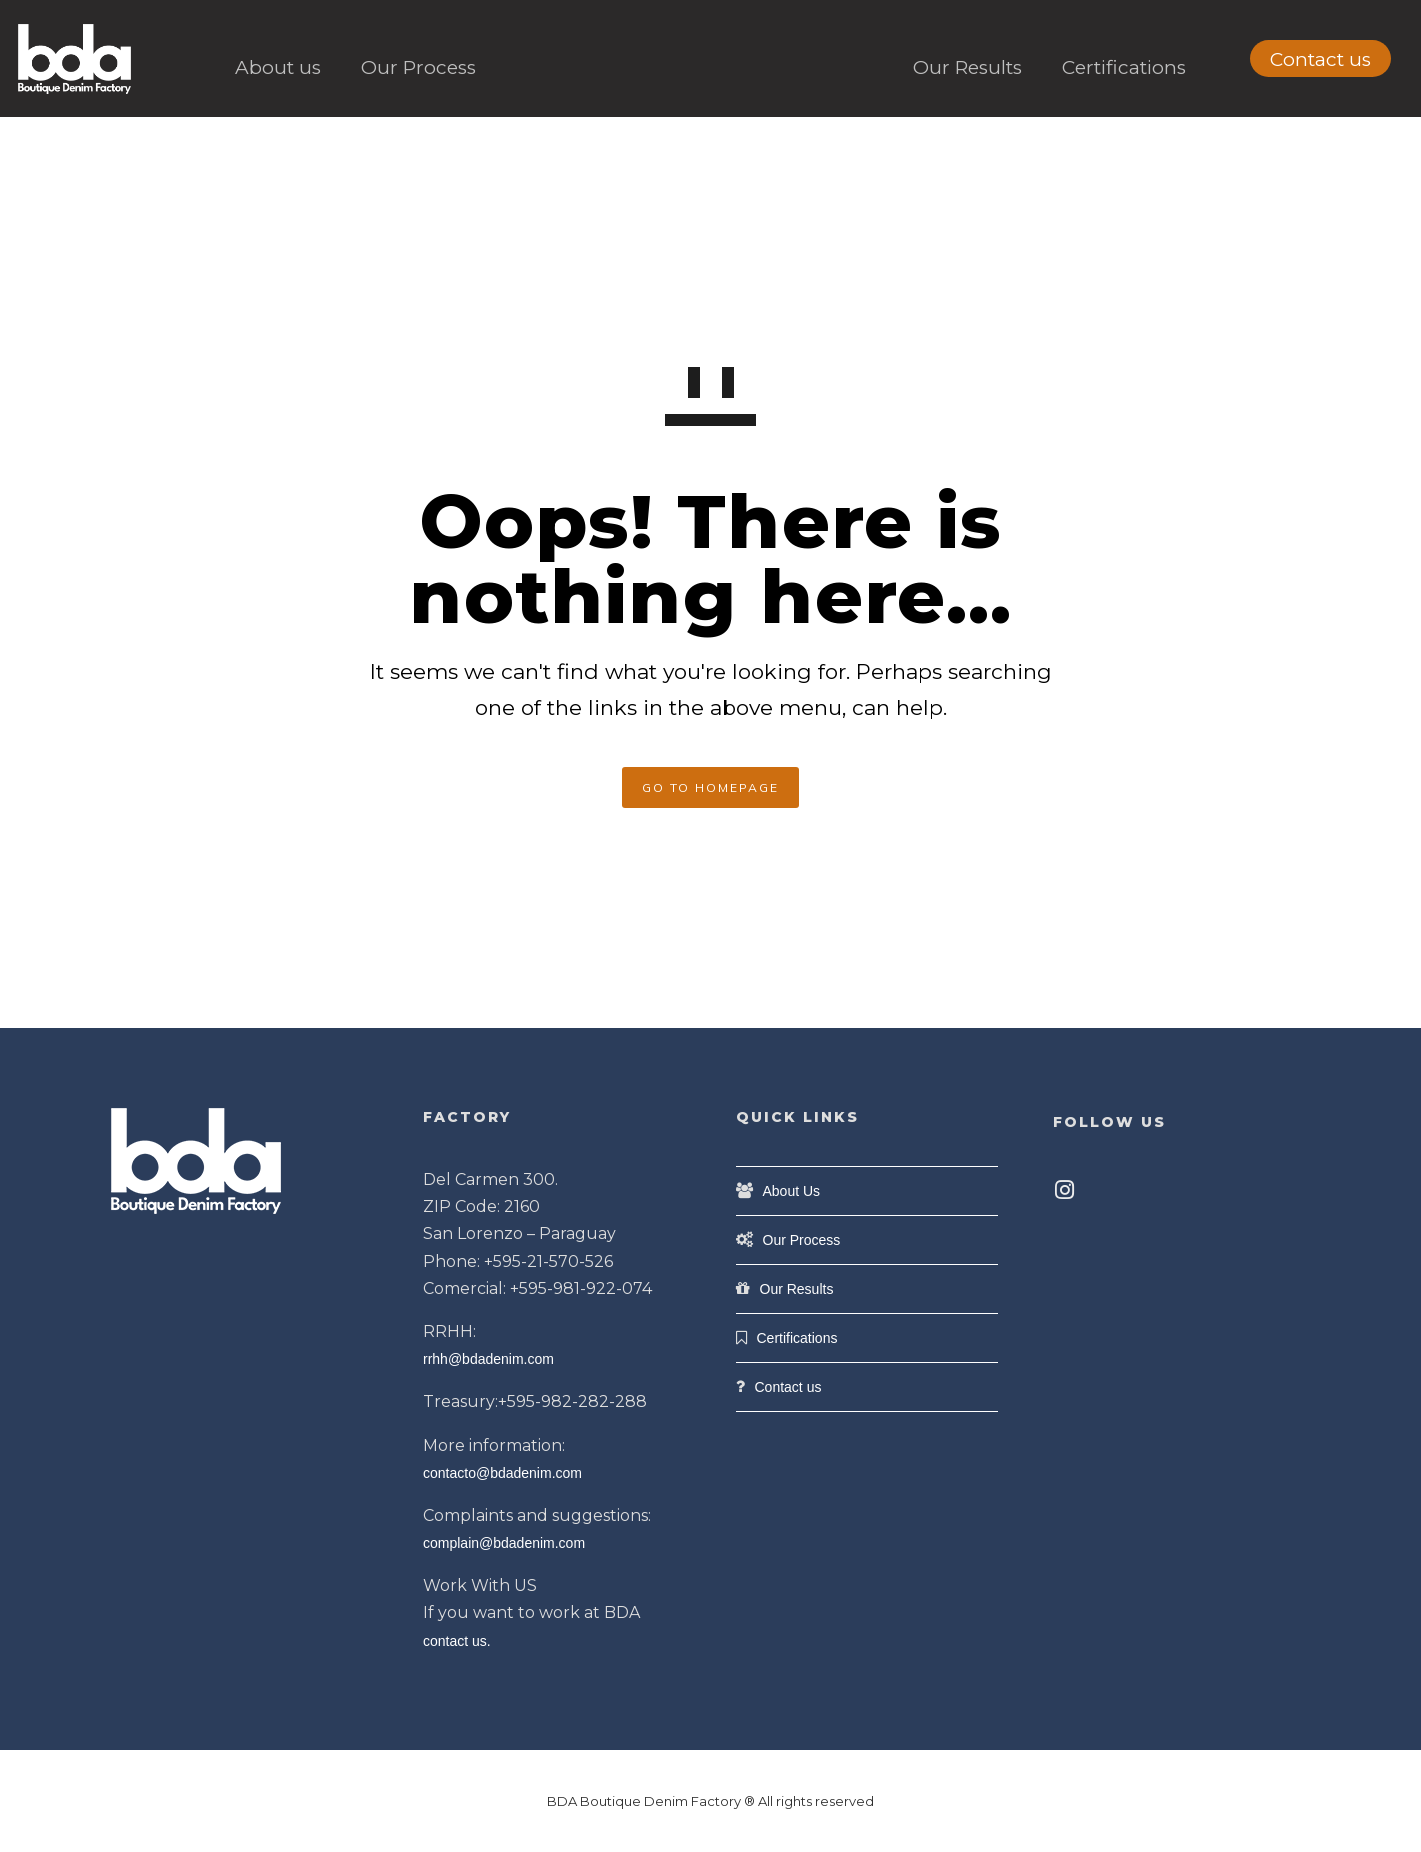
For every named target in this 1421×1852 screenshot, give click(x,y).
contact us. (457, 1641)
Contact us (1320, 59)
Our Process (418, 67)
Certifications (1124, 67)
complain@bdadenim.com (504, 1543)
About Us (792, 1191)
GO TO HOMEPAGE (710, 787)
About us (278, 67)
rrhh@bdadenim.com (488, 1359)
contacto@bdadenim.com (502, 1473)
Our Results (967, 67)
